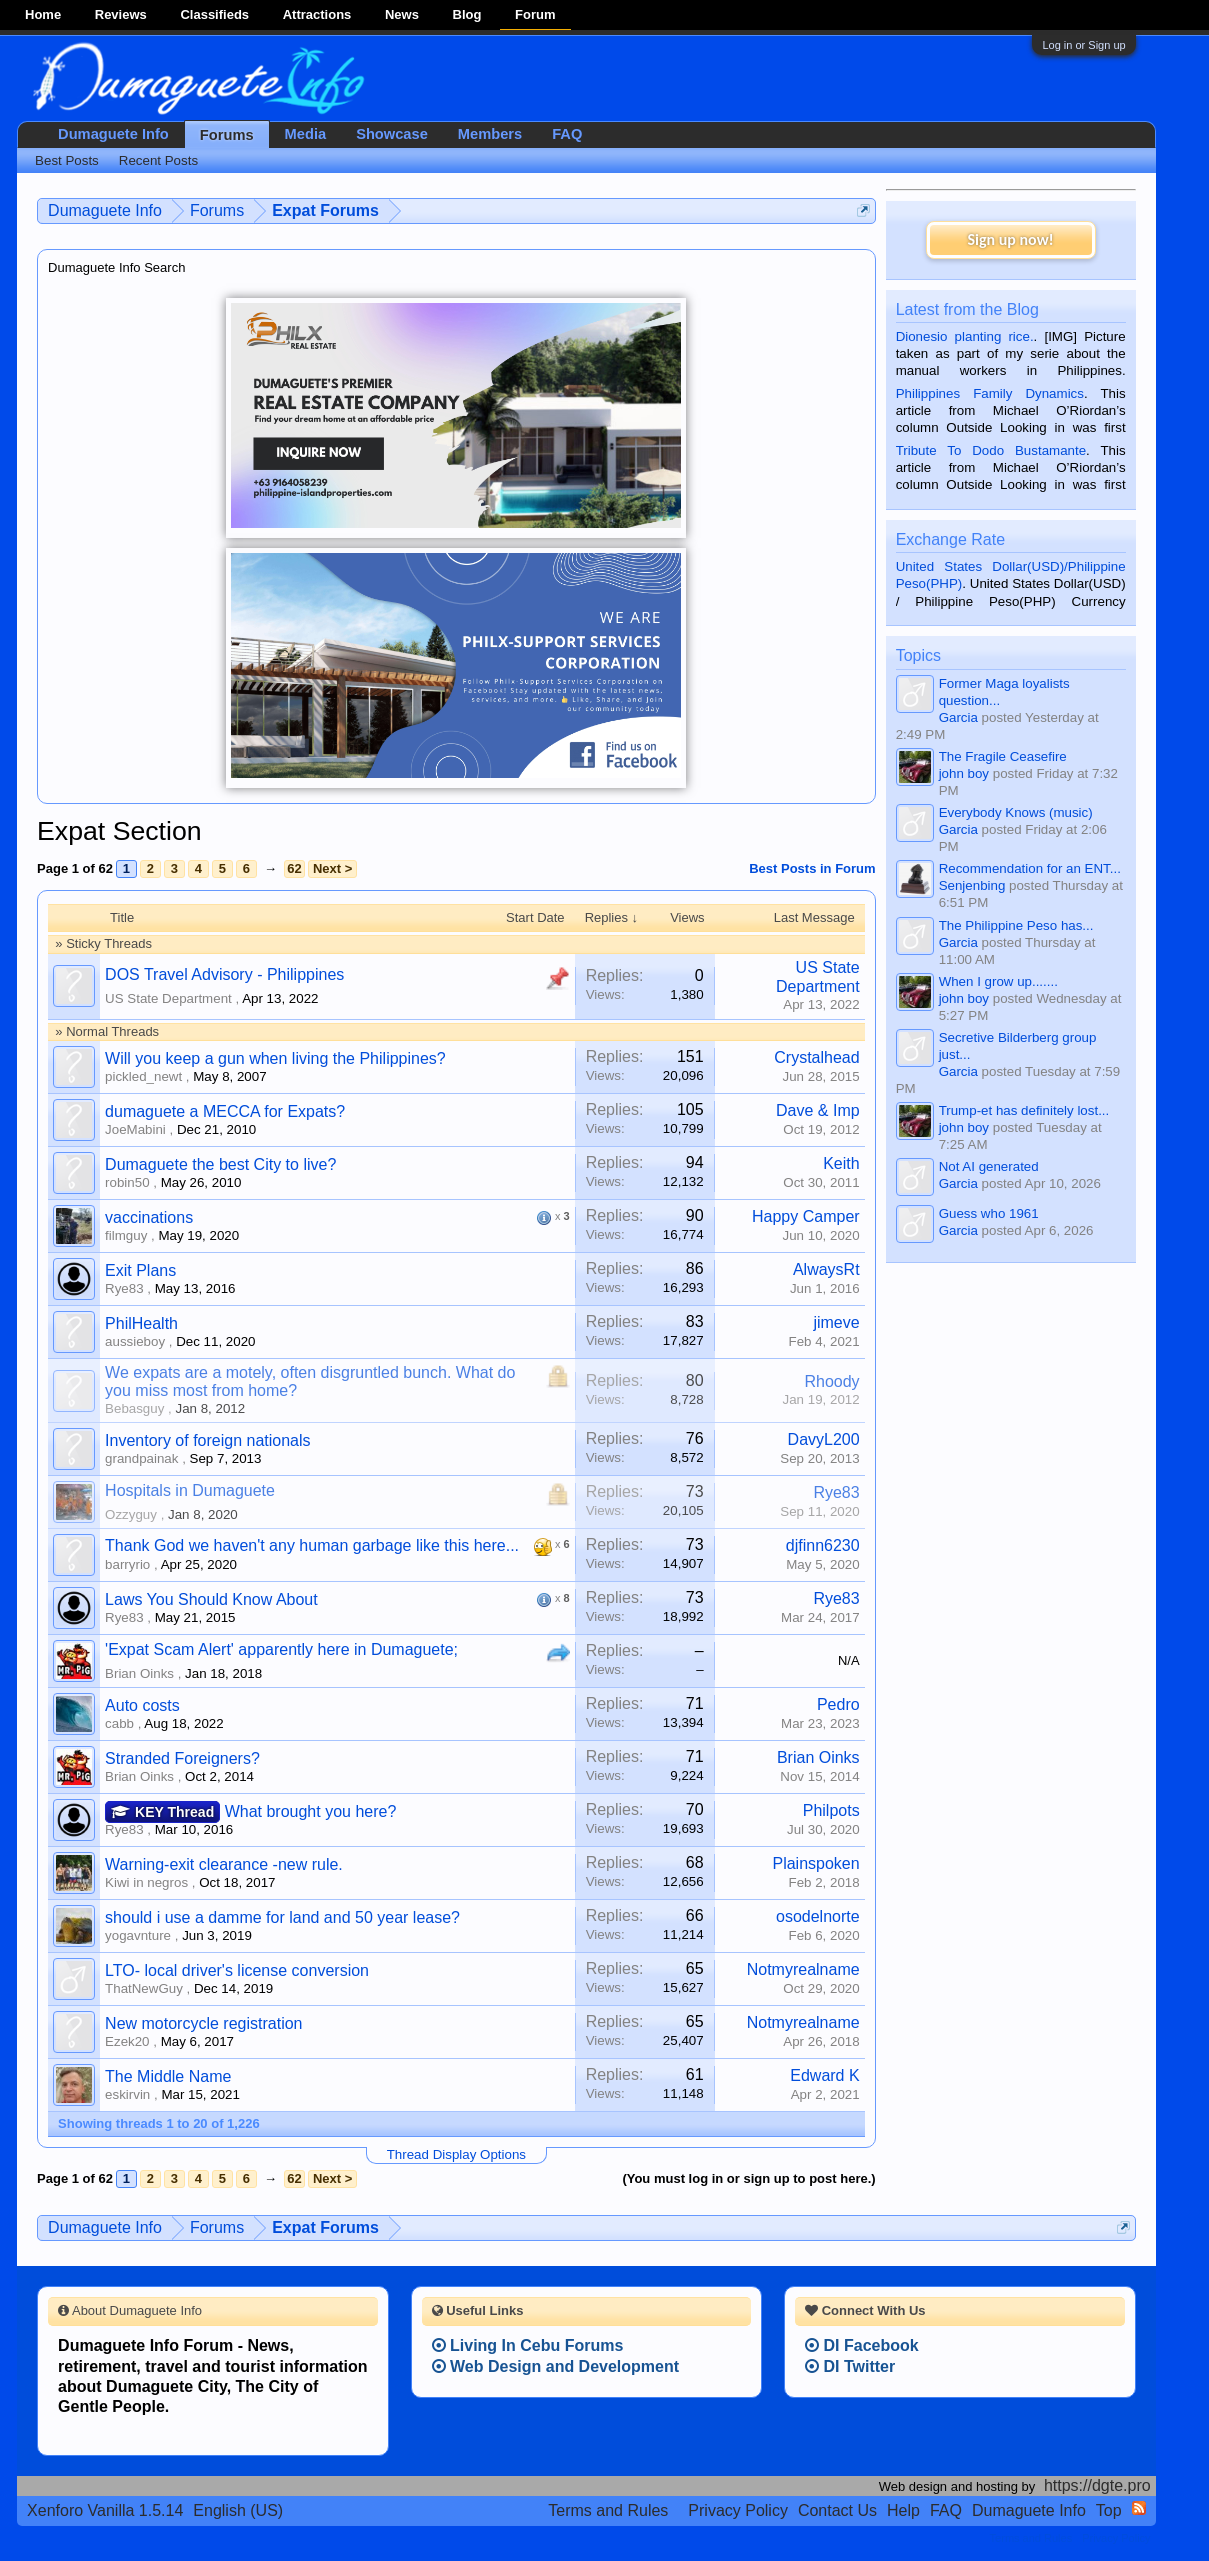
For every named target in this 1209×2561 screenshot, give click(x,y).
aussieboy (135, 1341)
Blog (467, 14)
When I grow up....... (998, 981)
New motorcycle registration (203, 2023)
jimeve (836, 1322)
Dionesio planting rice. (965, 336)
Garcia (958, 717)
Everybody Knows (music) (1016, 812)
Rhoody (831, 1381)
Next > (332, 868)
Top (1109, 2510)
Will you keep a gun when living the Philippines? (275, 1058)
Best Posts (67, 160)
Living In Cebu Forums (528, 2345)
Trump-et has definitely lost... (1024, 1110)
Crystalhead (816, 1057)
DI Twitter (850, 2366)
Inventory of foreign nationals (207, 1440)
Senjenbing (972, 885)
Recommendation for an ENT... (1030, 868)
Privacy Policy (738, 2510)
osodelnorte (818, 1916)
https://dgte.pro (1097, 2485)
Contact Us (837, 2510)
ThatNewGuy (144, 1988)
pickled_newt (143, 1076)
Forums (227, 135)
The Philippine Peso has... (1016, 925)
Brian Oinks (139, 1673)
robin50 (127, 1182)
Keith (841, 1163)
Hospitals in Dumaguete (190, 1490)
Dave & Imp (818, 1110)
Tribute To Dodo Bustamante (991, 450)
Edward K (824, 2075)
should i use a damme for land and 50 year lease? (282, 1917)
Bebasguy (134, 1408)
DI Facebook (862, 2345)
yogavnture (138, 1935)
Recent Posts (158, 160)
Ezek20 (127, 2041)
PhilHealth (141, 1323)
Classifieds (214, 14)
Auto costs (142, 1705)
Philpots (831, 1810)
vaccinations (149, 1217)
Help (903, 2510)
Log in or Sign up (1083, 45)
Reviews (121, 14)
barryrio (127, 1564)
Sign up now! (1010, 239)
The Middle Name (168, 2076)
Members (490, 134)
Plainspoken (815, 1863)
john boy (964, 773)
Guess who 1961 (989, 1213)
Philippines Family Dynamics (990, 393)
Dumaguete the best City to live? (220, 1164)
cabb (119, 1723)
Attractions (317, 14)
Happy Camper (806, 1216)
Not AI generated (989, 1166)
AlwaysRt (826, 1269)
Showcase (392, 134)
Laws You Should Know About (211, 1599)
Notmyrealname (803, 1969)
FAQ (567, 134)
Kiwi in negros (146, 1882)
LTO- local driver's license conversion (237, 1970)
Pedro (838, 1704)
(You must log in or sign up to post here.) (748, 2178)
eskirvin (127, 2094)
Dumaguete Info (113, 134)
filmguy (126, 1235)
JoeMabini (135, 1129)
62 (294, 868)
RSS (1139, 2508)
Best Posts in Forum (812, 868)
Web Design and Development (556, 2366)
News (402, 14)
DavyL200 (824, 1439)
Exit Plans (140, 1270)
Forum (535, 14)
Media (306, 134)
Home (43, 14)
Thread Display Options (456, 2154)
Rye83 (124, 1288)
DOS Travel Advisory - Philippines (224, 974)
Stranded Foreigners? (182, 1758)
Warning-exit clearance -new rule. (224, 1864)
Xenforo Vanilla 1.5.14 (105, 2510)
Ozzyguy (131, 1514)
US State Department (168, 998)
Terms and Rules (608, 2510)
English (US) (238, 2510)
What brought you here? (311, 1811)
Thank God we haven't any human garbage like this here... (312, 1545)
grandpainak (141, 1458)
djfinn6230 (823, 1545)
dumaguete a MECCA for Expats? (225, 1111)
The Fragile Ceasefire (1003, 756)
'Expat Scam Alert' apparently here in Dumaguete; (281, 1649)
